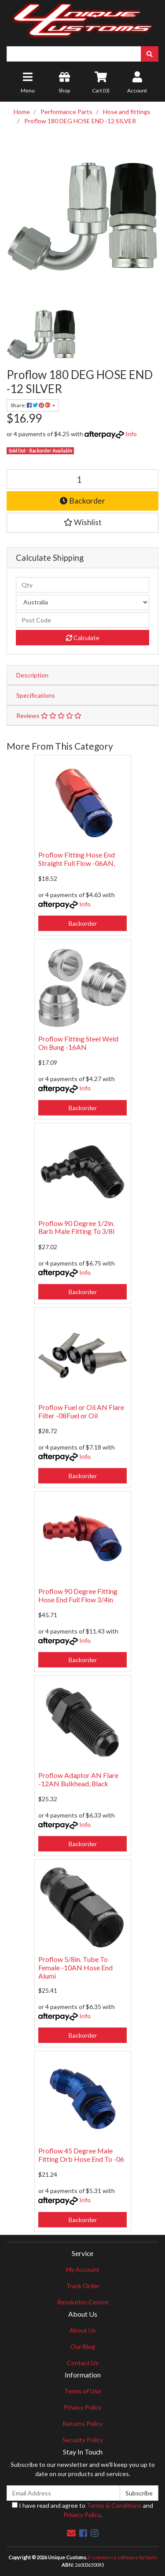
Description (32, 675)
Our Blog (82, 2346)
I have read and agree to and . (82, 2510)
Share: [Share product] (31, 405)
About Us (83, 2330)
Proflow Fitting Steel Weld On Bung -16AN (78, 1042)
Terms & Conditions (114, 2505)
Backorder (82, 500)
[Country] (82, 602)
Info (131, 434)
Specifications (35, 695)
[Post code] (82, 620)
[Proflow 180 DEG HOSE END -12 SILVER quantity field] (82, 479)
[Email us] (71, 2533)
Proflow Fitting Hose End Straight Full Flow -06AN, (76, 858)
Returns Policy (82, 2423)
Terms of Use (82, 2391)
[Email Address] (63, 2493)
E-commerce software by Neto (122, 2557)
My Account (82, 2269)
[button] (82, 522)
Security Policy (82, 2440)
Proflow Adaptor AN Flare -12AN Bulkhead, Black (78, 1779)
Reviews (48, 715)
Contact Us (83, 2362)
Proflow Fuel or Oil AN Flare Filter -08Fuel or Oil (81, 1411)
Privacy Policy (82, 2407)
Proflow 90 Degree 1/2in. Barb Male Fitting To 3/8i (76, 1227)
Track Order (82, 2285)
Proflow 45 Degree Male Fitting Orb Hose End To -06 (81, 2154)
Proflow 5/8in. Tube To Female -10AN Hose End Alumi (75, 1967)
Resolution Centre (82, 2302)
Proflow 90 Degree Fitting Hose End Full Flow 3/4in (77, 1595)
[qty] (82, 584)
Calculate (82, 637)
